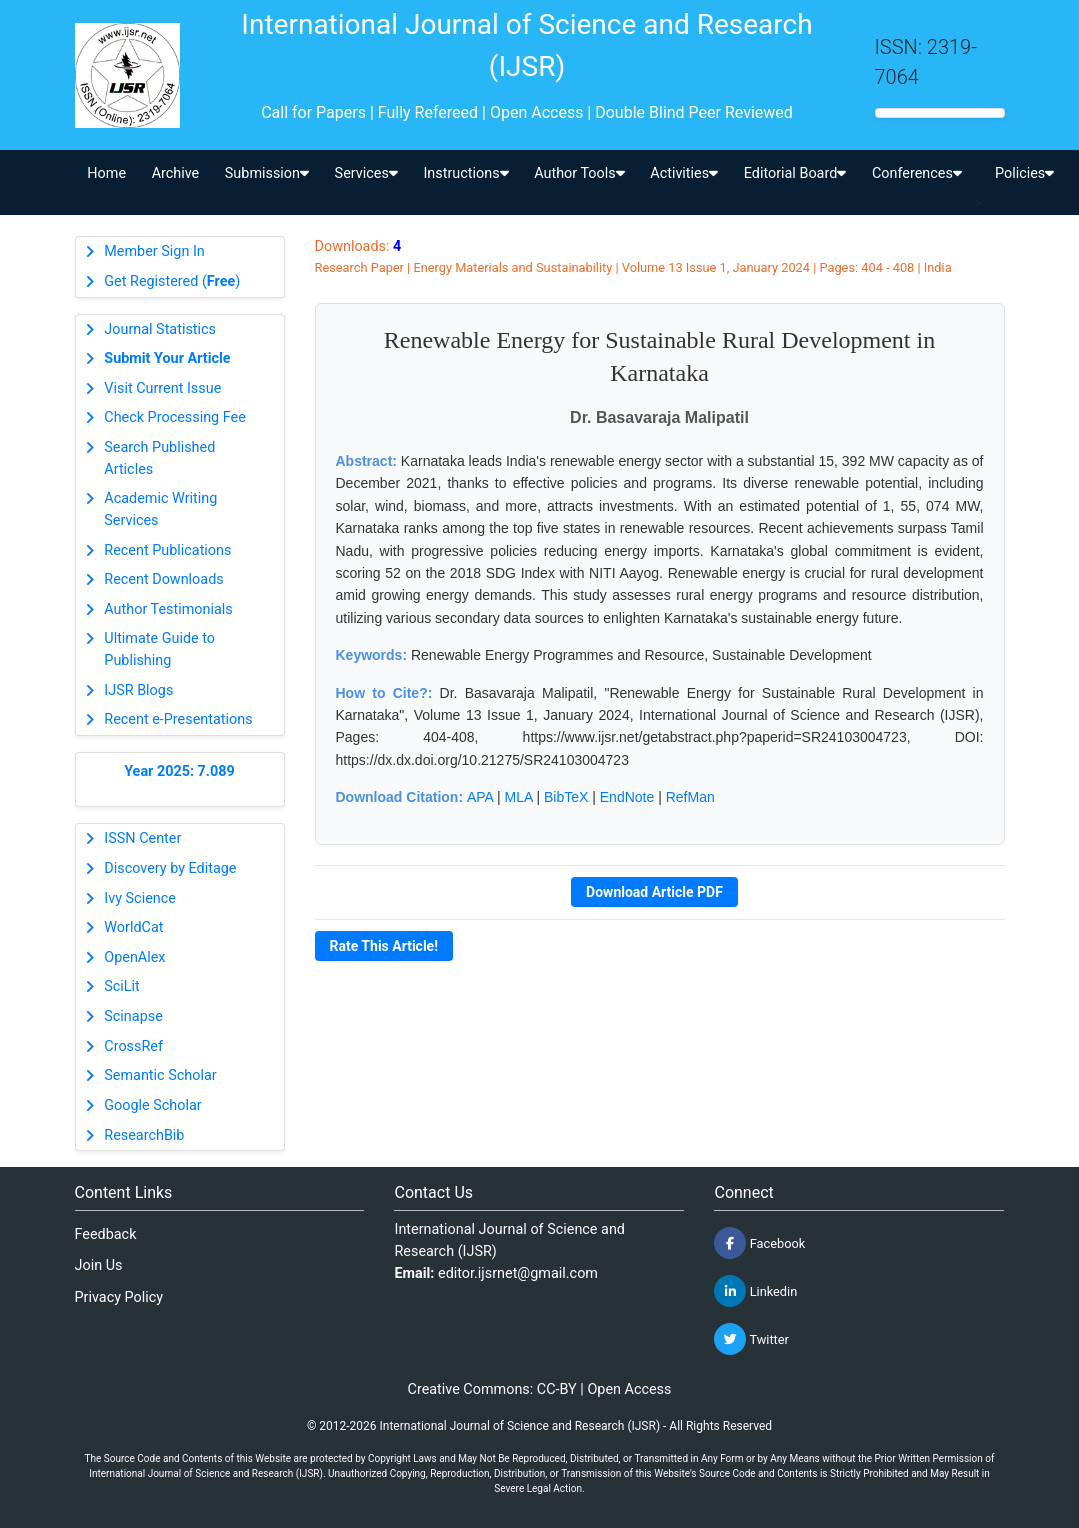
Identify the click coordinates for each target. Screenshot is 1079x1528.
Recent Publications (167, 550)
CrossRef (133, 1046)
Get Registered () (172, 281)
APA (480, 797)
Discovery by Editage (170, 868)
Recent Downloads (163, 579)
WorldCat (133, 927)
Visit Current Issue (162, 388)
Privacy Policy (119, 1297)
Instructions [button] (465, 173)
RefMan (690, 797)
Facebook (759, 1243)
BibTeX (566, 797)
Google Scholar (152, 1105)
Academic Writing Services (160, 509)
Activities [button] (684, 173)
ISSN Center (142, 838)
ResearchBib (144, 1135)
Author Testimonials (168, 609)
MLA (519, 797)
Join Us (99, 1265)
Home (106, 173)
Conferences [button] (917, 173)
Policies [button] (1024, 173)
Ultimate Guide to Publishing (159, 649)
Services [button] (366, 173)
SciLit (122, 986)
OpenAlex (134, 957)
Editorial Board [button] (795, 173)
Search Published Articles (159, 458)
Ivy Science (140, 898)
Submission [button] (267, 173)
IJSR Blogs (138, 690)
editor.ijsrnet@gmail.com (518, 1273)
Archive (176, 173)
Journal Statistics (160, 329)
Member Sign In (154, 251)
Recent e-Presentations (178, 719)
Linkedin (755, 1291)
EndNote (627, 797)
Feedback (106, 1234)
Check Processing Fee (175, 417)
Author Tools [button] (579, 173)
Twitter (751, 1339)
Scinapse (133, 1016)
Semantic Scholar (160, 1075)
